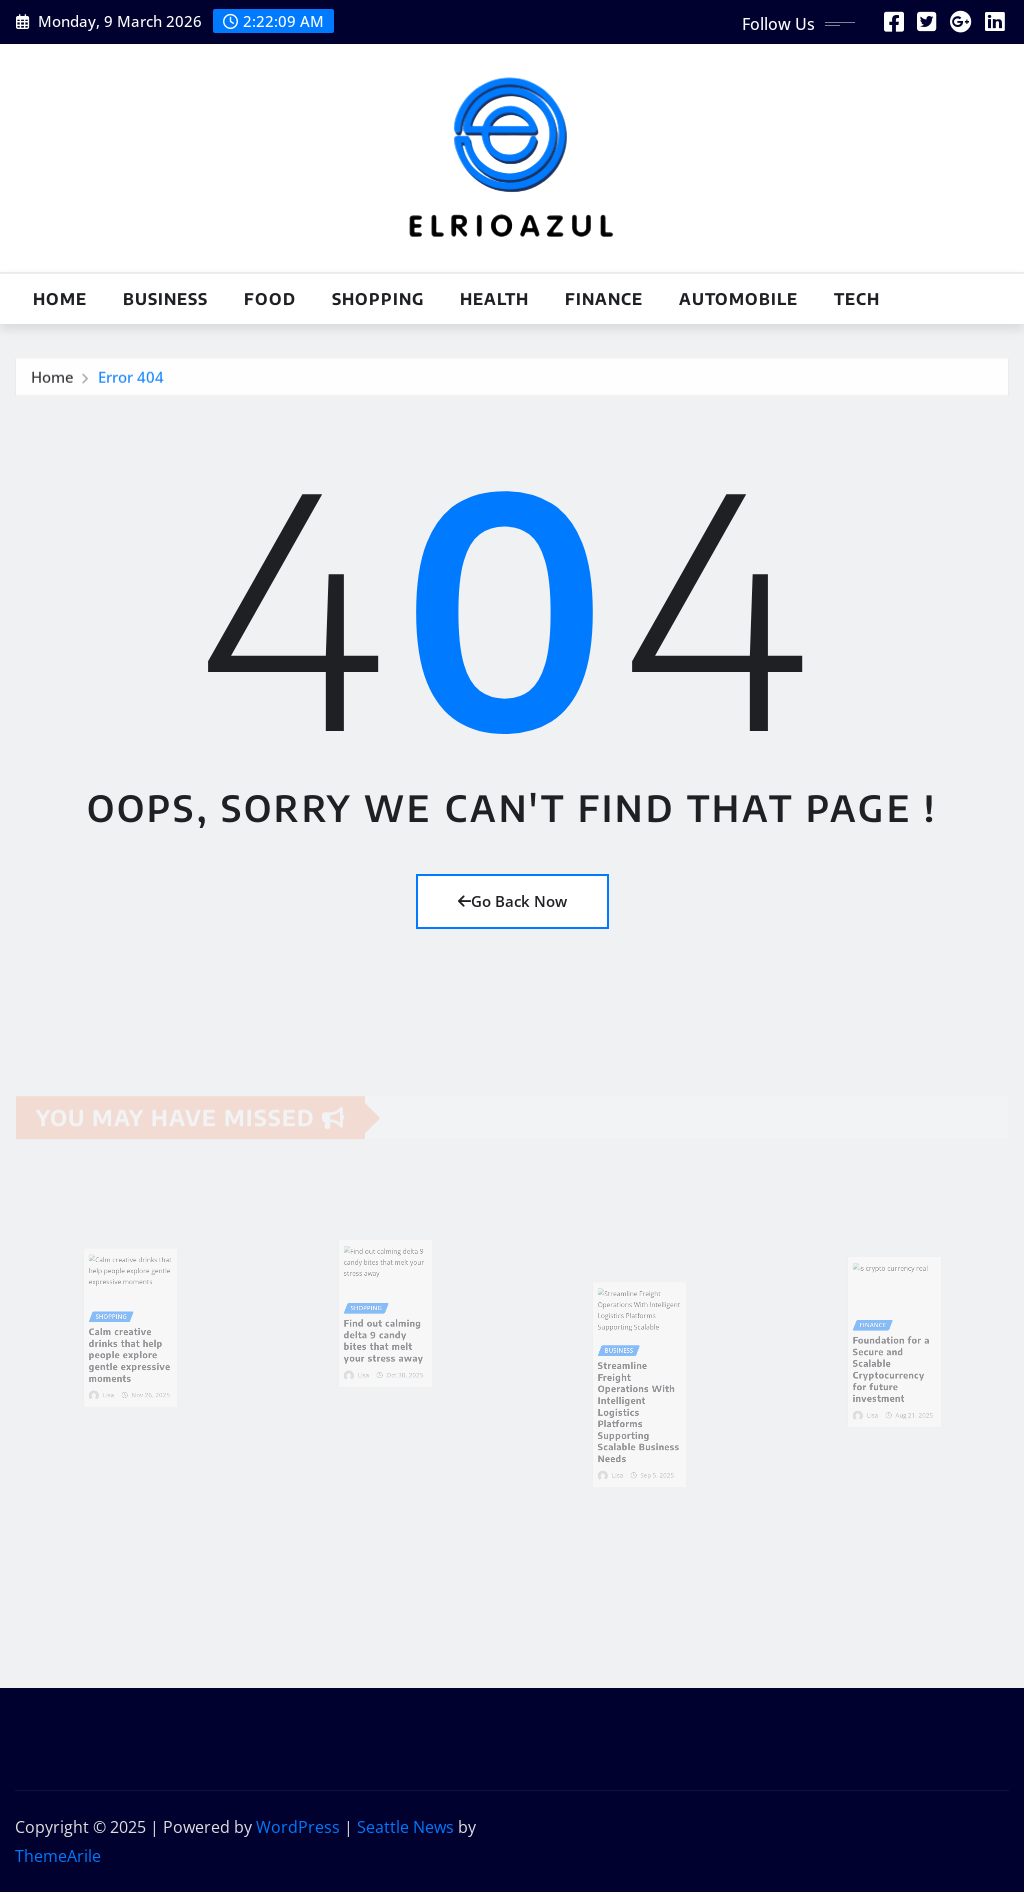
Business (165, 299)
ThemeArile (58, 1856)
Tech (857, 299)
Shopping (378, 299)
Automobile (738, 299)
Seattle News (405, 1827)
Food (270, 299)
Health (494, 299)
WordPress (298, 1827)
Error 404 (131, 382)
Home (60, 299)
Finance (604, 299)
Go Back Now (512, 901)
